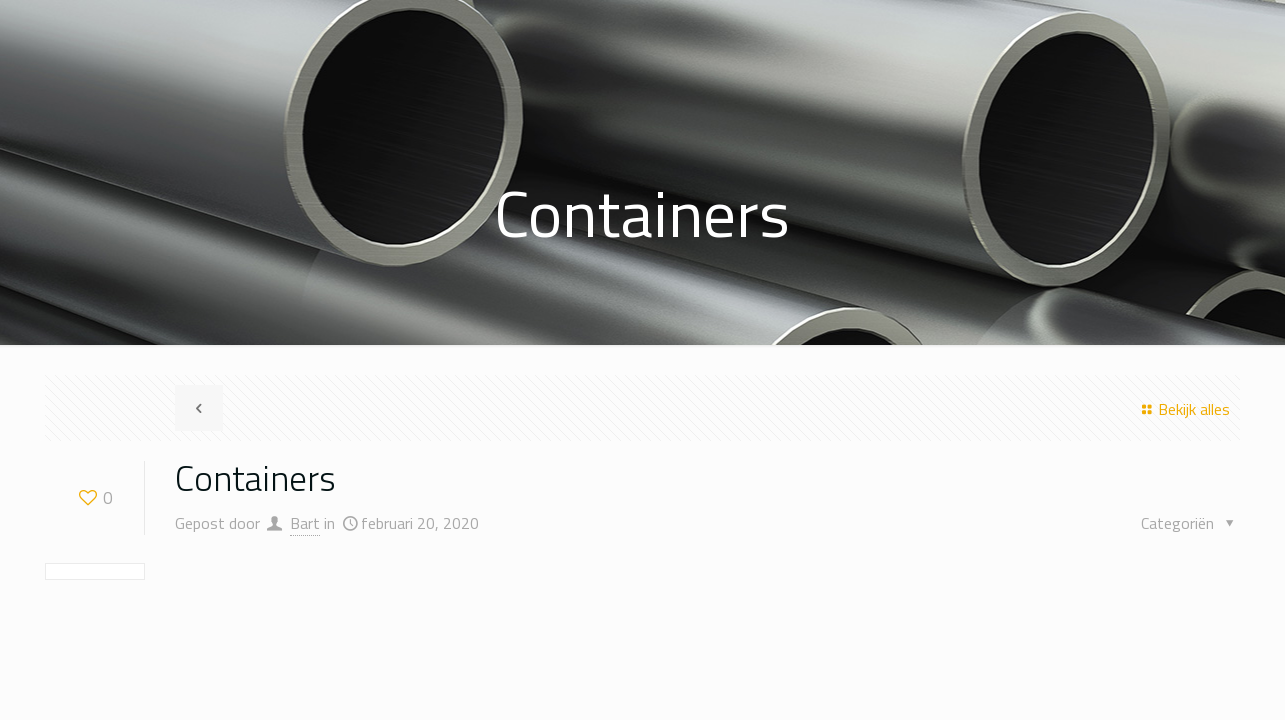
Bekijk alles (1183, 409)
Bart (305, 523)
